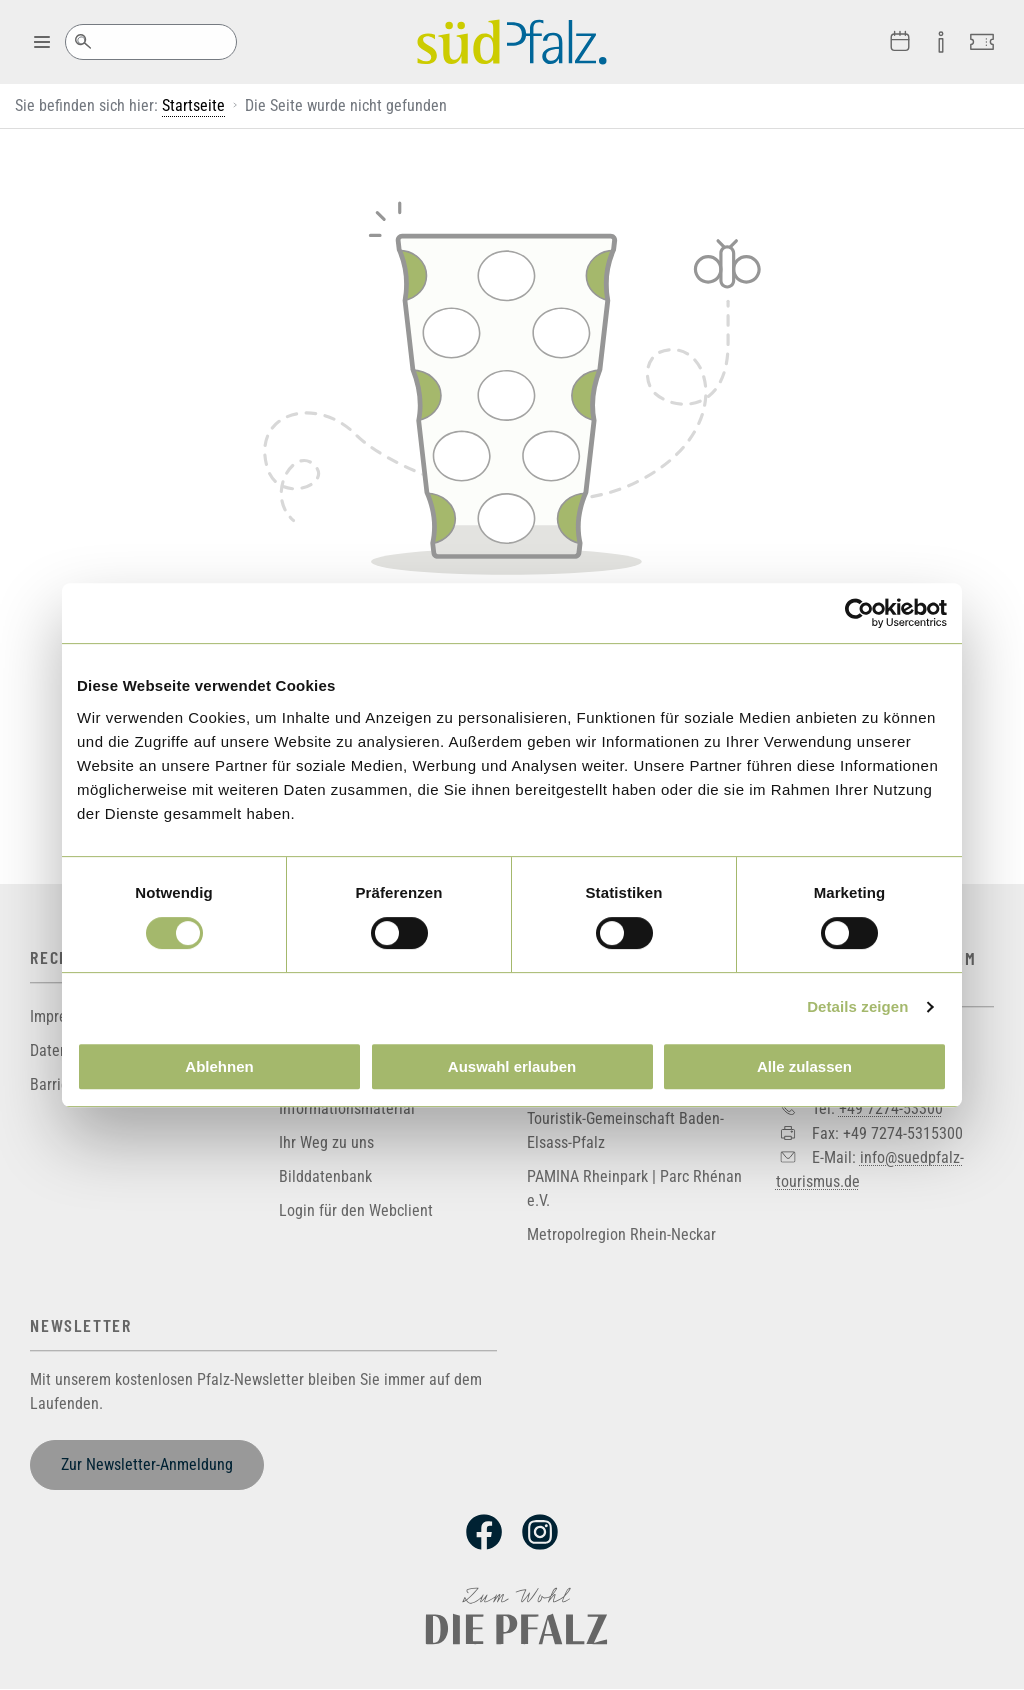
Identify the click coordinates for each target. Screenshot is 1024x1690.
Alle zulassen (804, 1066)
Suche (82, 42)
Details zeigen (857, 1006)
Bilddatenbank (325, 1176)
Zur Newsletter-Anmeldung (147, 1464)
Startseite (193, 105)
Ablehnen (219, 1066)
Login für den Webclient (356, 1210)
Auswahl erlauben (512, 1066)
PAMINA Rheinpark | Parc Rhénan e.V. (634, 1188)
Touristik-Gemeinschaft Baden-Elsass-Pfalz (625, 1130)
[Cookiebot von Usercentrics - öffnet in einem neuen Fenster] (859, 613)
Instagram (540, 1532)
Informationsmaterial (347, 1108)
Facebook (484, 1532)
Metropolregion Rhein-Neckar (621, 1234)
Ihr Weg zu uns (326, 1142)
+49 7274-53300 (891, 1108)
